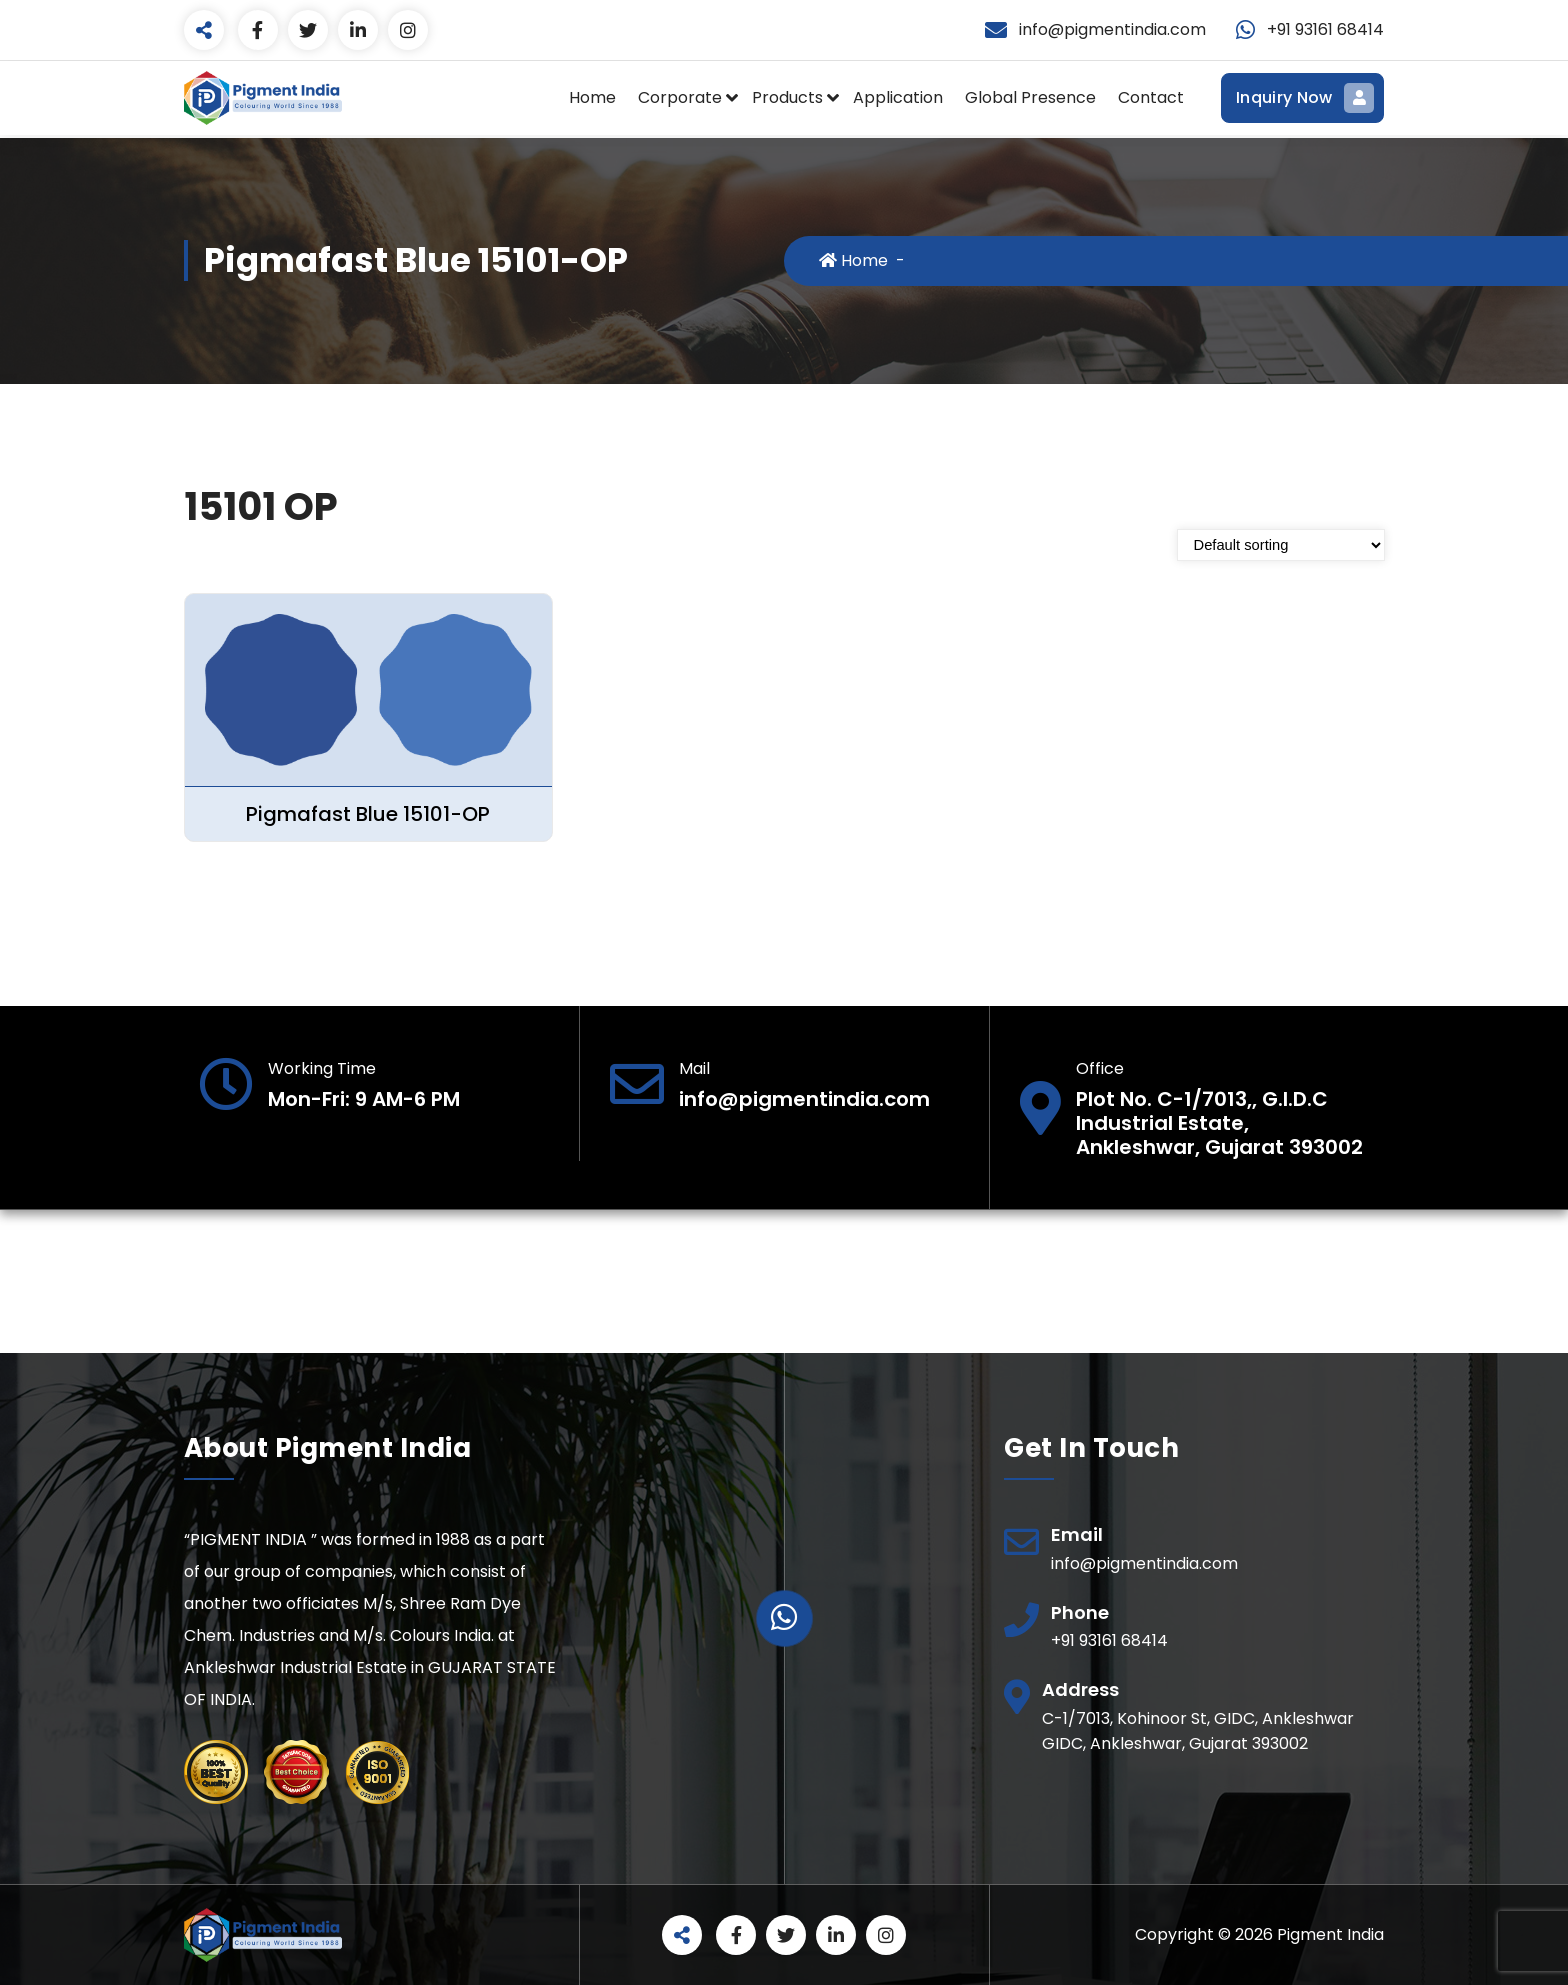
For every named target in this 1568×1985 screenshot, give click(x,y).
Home (592, 97)
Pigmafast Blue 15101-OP (368, 814)
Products (787, 97)
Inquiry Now (1302, 98)
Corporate (680, 97)
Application (898, 97)
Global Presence (1030, 97)
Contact (1151, 97)
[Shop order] (1281, 545)
